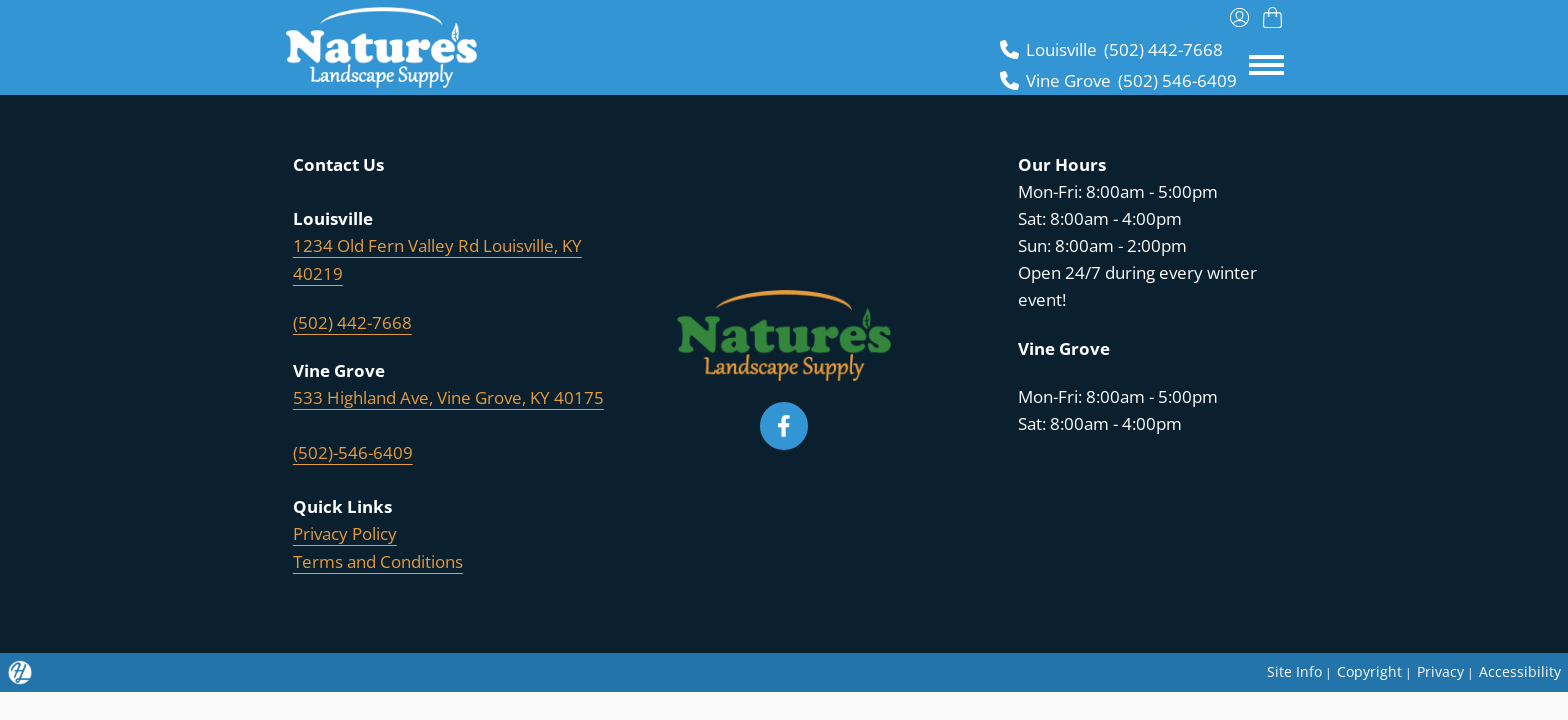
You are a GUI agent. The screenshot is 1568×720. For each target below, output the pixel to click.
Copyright (1365, 667)
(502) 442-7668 (352, 321)
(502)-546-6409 (353, 450)
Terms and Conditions (378, 558)
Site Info (1288, 667)
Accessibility (1520, 667)
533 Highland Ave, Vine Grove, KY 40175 (448, 396)
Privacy (1438, 667)
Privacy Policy (345, 531)
